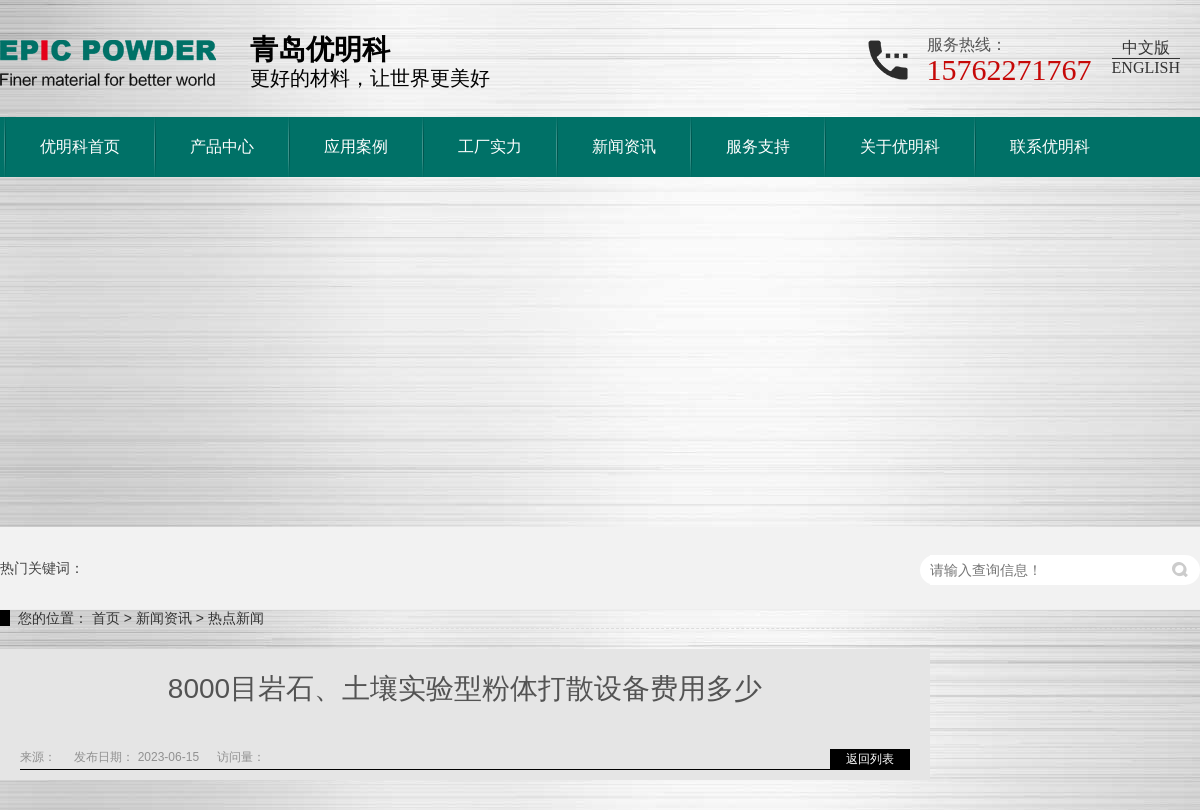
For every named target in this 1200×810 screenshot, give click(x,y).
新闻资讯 (624, 146)
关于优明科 (900, 146)
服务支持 (758, 146)
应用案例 (356, 146)
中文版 (1146, 47)
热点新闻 (236, 618)
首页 (106, 618)
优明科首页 (80, 146)
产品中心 (222, 146)
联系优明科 (1050, 146)
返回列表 (870, 759)
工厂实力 (490, 146)
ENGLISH (1146, 67)
